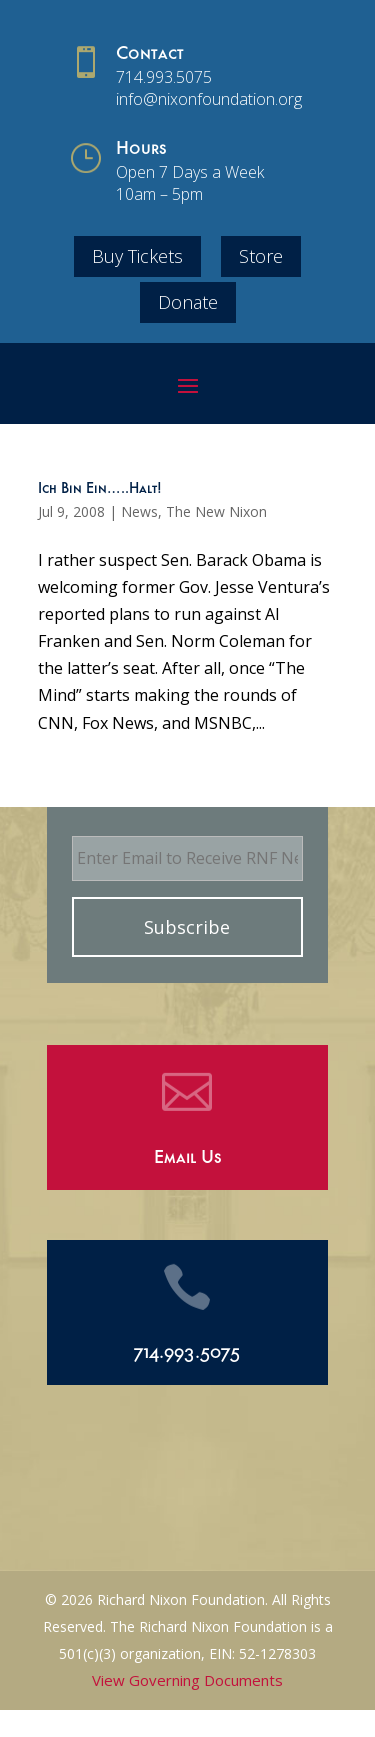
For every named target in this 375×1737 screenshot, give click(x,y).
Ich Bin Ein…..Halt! (100, 490)
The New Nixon (216, 511)
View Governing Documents (187, 1680)
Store (261, 256)
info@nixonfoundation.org (209, 99)
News (139, 511)
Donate (188, 302)
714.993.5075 (164, 77)
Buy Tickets (137, 256)
